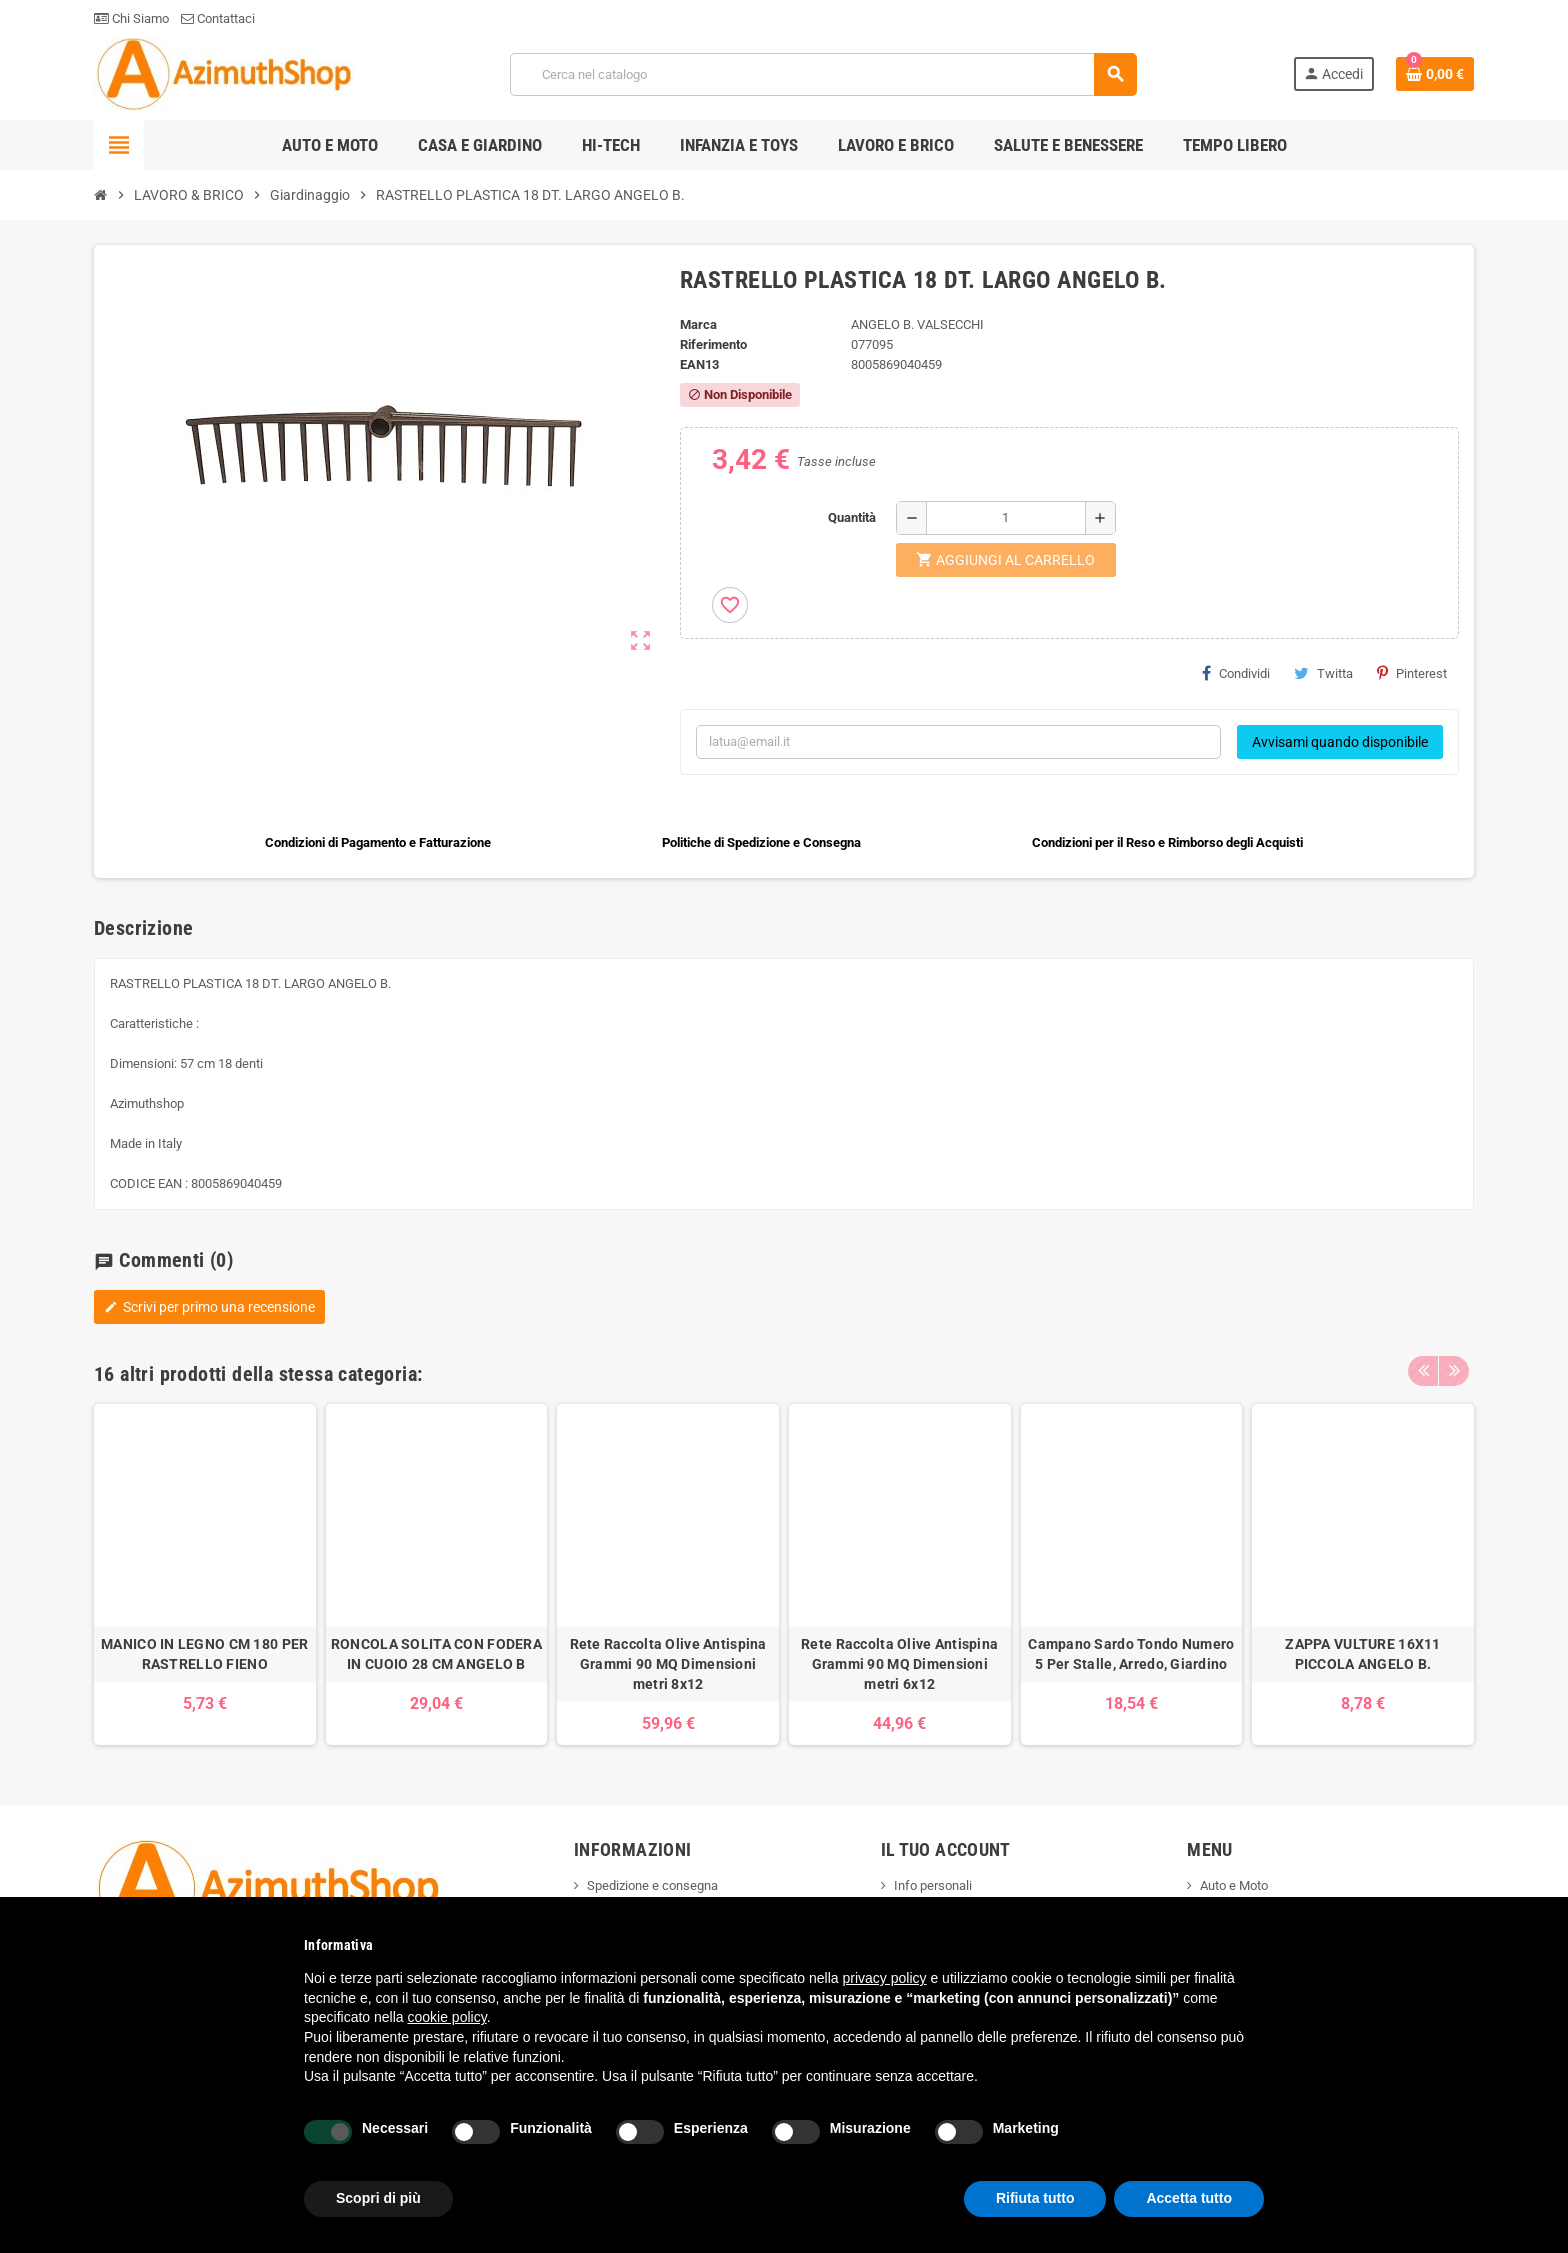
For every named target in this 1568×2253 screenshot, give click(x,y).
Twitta (1323, 673)
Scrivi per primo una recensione (209, 1307)
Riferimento (713, 344)
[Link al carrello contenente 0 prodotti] (1435, 74)
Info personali (933, 1885)
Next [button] (1454, 1369)
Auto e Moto (1234, 1885)
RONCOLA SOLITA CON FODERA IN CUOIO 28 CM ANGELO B (436, 1654)
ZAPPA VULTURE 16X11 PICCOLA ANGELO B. (1362, 1654)
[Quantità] (1006, 518)
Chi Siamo (131, 18)
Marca (698, 324)
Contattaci (218, 18)
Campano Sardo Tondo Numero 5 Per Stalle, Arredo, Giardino (1131, 1654)
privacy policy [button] (885, 1978)
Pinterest (1412, 673)
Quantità (852, 517)
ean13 (699, 364)
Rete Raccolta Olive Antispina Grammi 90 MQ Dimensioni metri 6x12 (899, 1664)
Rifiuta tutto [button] (1035, 2198)
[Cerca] (823, 74)
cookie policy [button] (447, 2017)
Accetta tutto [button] (1189, 2198)
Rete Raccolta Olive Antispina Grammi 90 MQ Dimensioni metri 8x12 (668, 1664)
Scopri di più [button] (378, 2198)
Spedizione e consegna (652, 1885)
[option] (205, 1574)
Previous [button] (1423, 1369)
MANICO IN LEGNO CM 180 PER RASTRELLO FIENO (204, 1654)
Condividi (1236, 673)
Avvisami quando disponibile (1340, 742)
